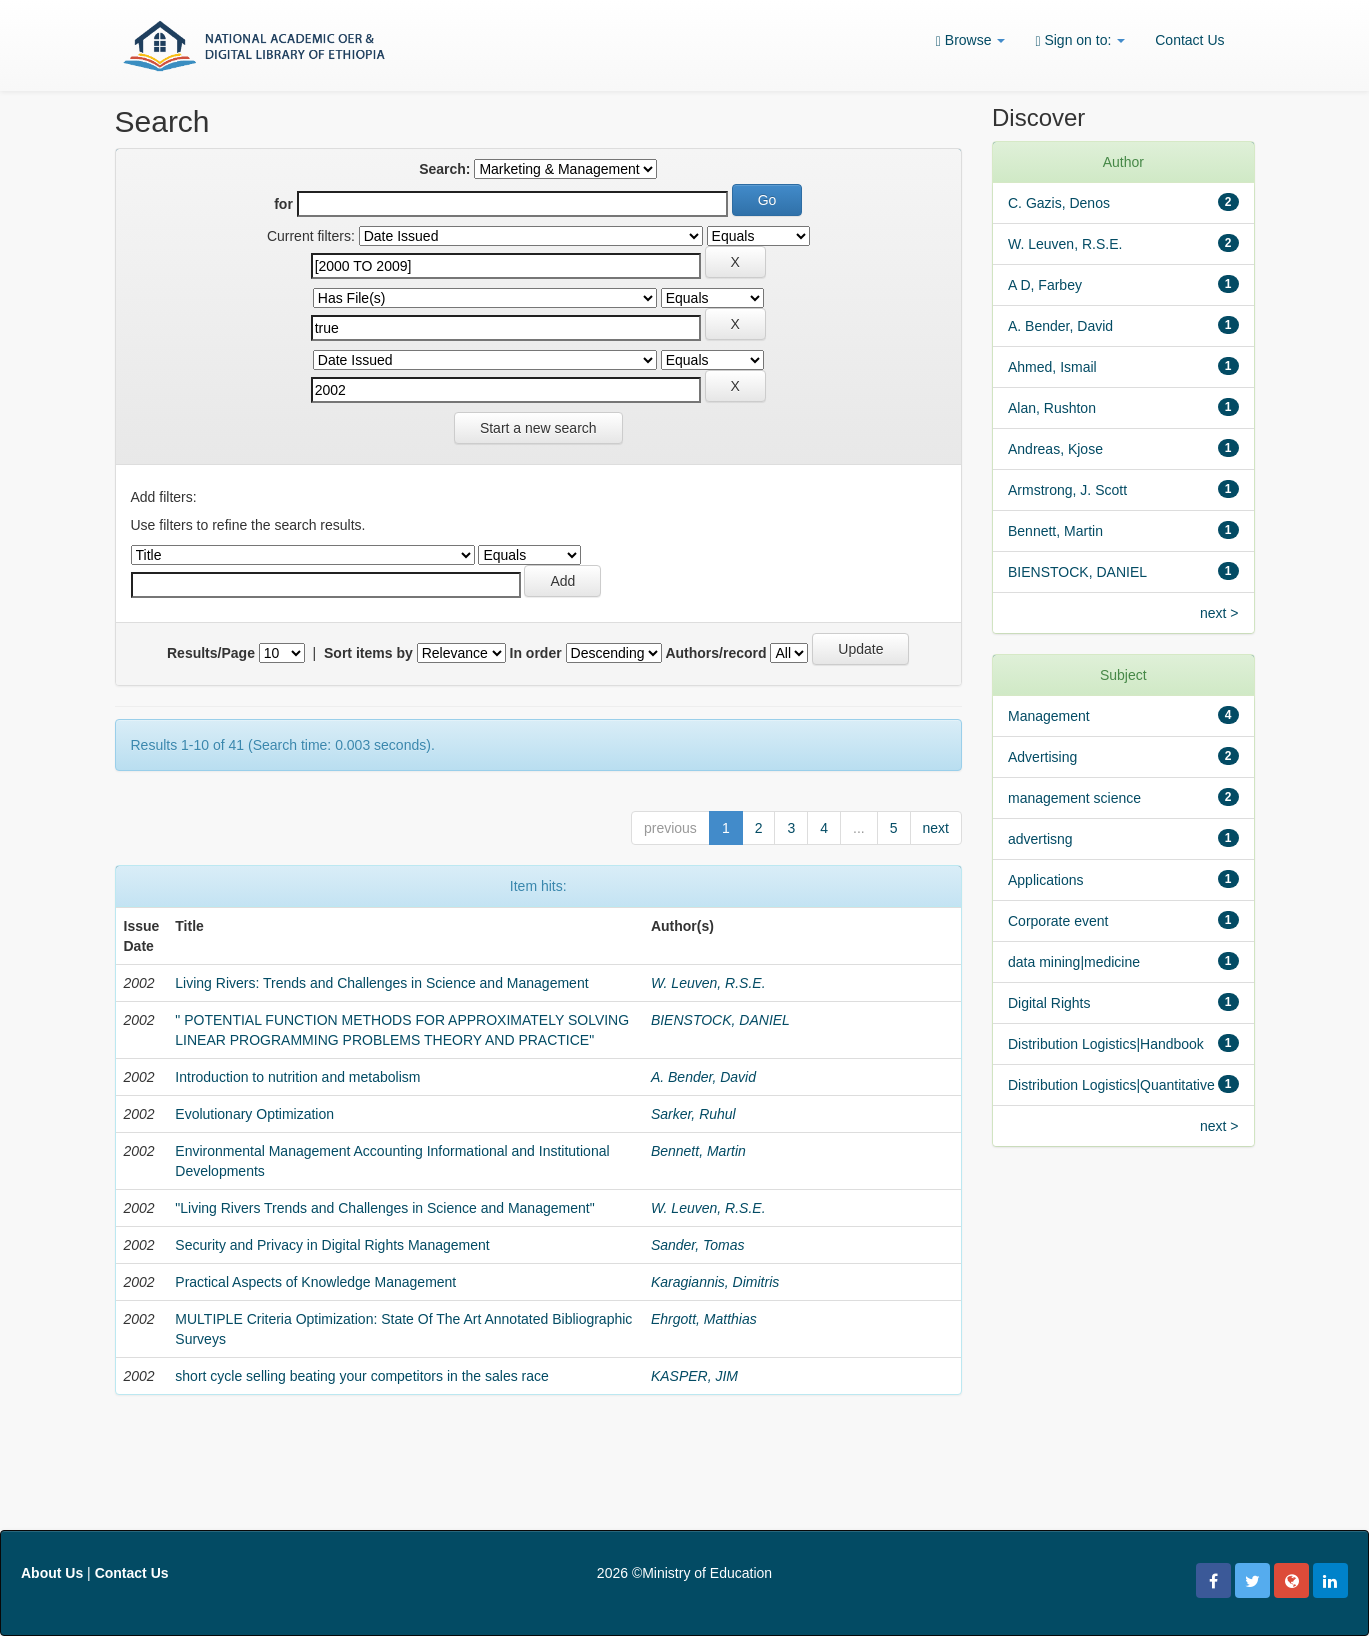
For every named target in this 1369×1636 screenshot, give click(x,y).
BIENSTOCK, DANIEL (720, 1020)
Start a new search (538, 428)
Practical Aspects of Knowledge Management (315, 1282)
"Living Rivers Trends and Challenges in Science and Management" (384, 1208)
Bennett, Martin (698, 1151)
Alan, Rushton (1052, 408)
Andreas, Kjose (1055, 449)
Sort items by (368, 653)
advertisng (1040, 839)
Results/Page (211, 653)
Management (1049, 716)
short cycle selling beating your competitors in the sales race (362, 1376)
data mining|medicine (1074, 962)
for (283, 204)
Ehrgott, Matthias (704, 1319)
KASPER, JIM (694, 1376)
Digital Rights (1049, 1003)
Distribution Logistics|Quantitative (1111, 1085)
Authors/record (715, 653)
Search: (444, 169)
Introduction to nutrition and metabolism (297, 1077)
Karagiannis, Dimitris (715, 1282)
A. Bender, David (703, 1077)
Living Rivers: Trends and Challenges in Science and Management (381, 983)
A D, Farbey (1045, 285)
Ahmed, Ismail (1052, 367)
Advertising (1042, 757)
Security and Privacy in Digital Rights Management (332, 1245)
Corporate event (1058, 921)
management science (1074, 798)
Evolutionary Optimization (254, 1114)
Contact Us (1189, 40)
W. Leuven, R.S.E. (708, 983)
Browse (971, 40)
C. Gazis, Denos (1059, 203)
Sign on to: (1080, 40)
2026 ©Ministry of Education (684, 1573)
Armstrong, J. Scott (1067, 490)
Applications (1046, 880)
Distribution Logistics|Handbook (1106, 1044)
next (936, 828)
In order (536, 653)
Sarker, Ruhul (693, 1114)
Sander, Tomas (698, 1245)
